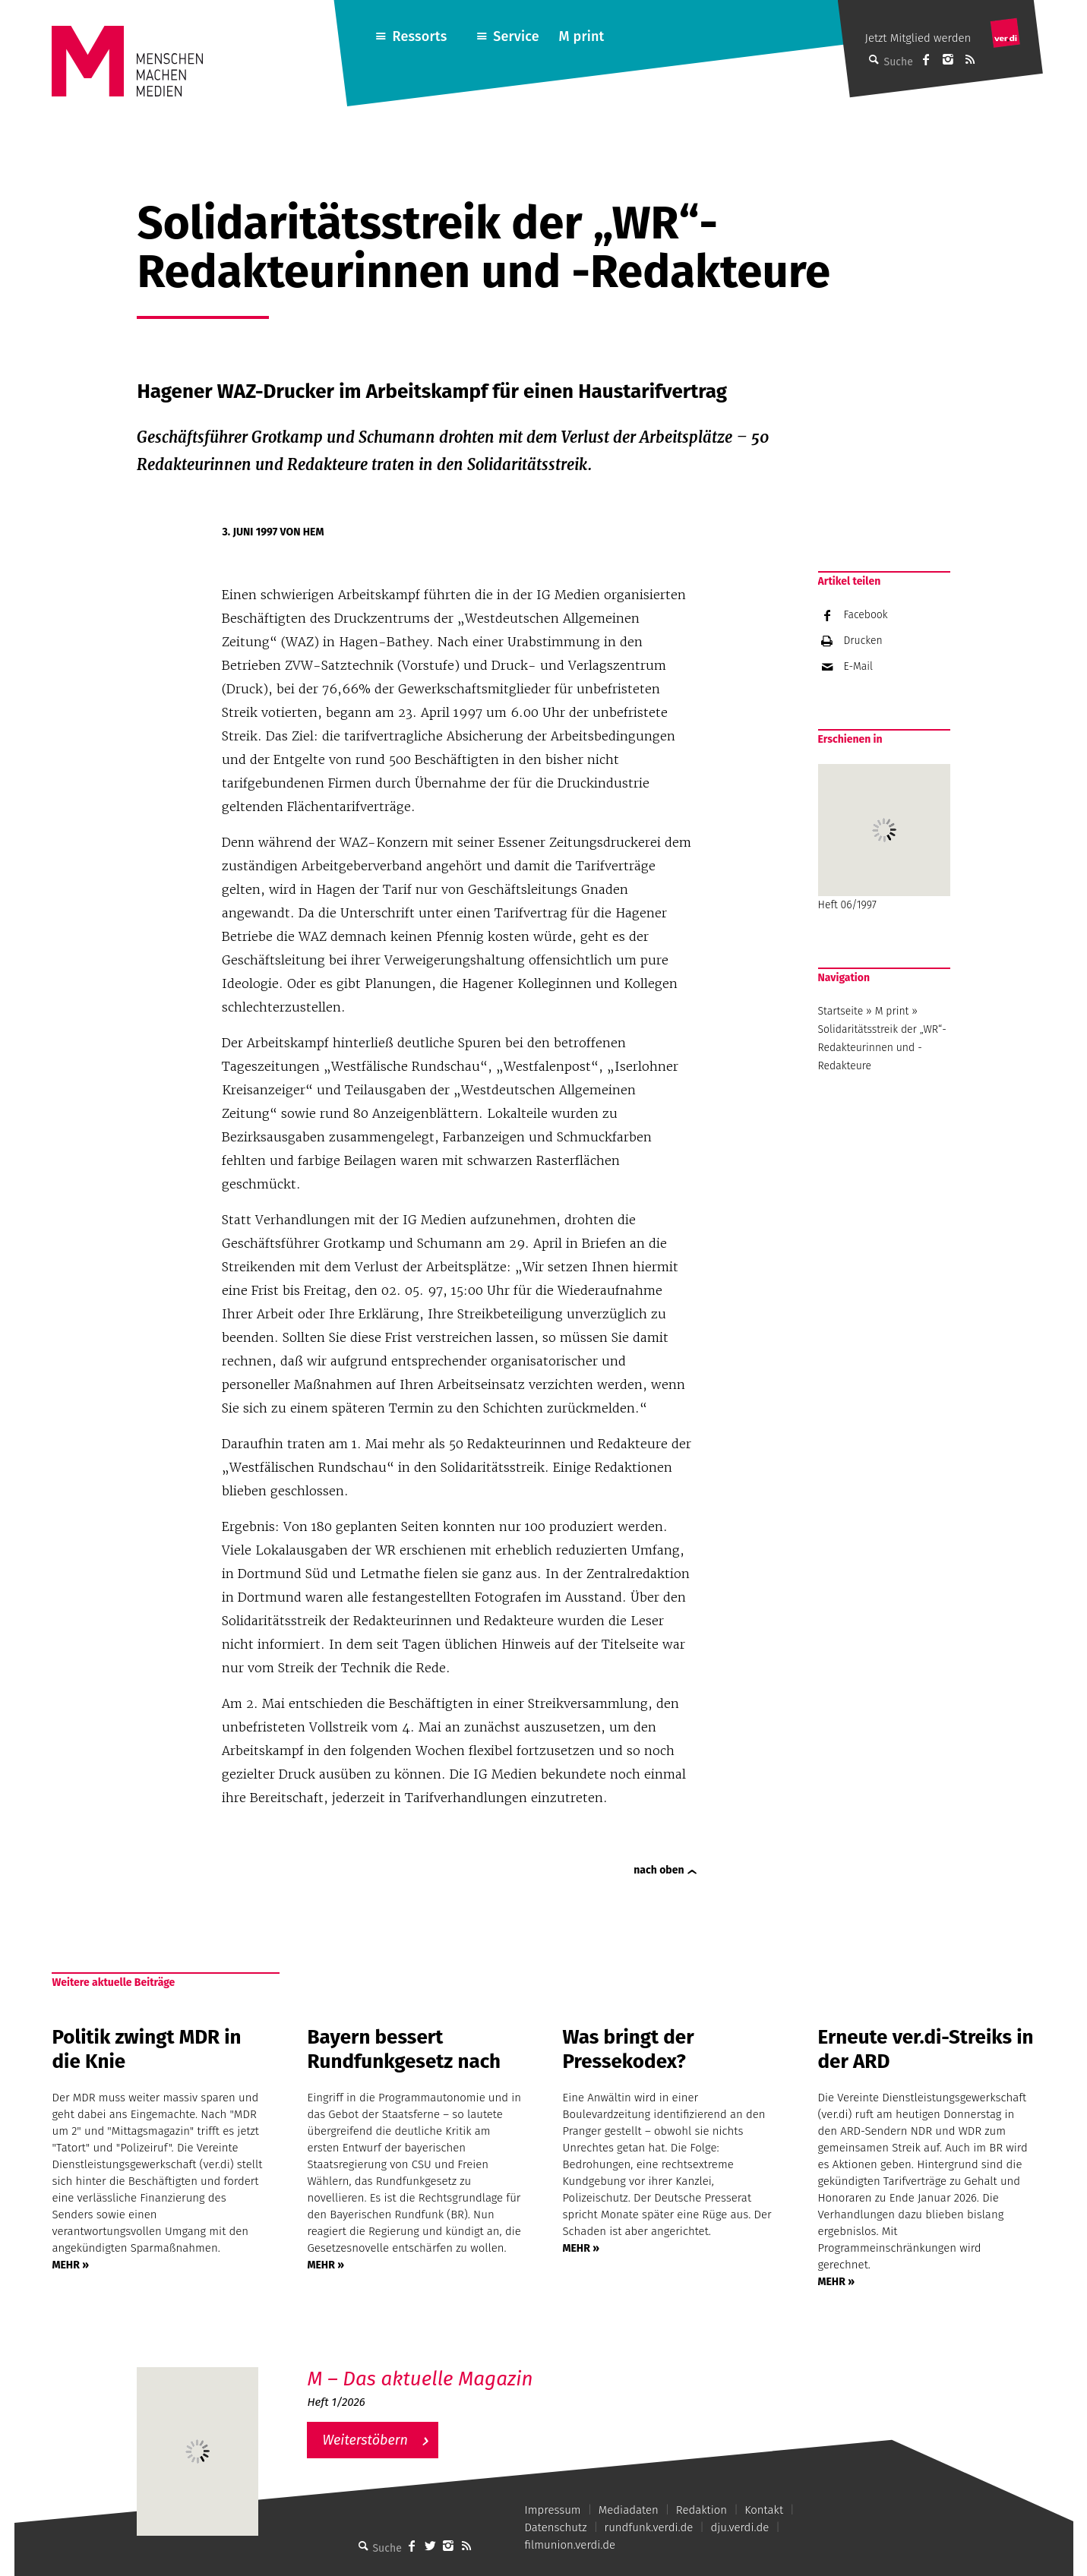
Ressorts (419, 36)
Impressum (553, 2510)
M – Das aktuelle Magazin (419, 2379)
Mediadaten (629, 2510)
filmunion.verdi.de (570, 2545)
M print (582, 36)
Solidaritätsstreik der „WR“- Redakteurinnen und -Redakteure (882, 1047)
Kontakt (763, 2510)
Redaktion (701, 2510)
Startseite (841, 1011)
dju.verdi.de (739, 2527)
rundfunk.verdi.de (649, 2527)
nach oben (659, 1870)
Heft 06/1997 (884, 837)
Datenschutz (556, 2527)
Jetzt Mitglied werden (918, 38)
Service (516, 36)
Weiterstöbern (365, 2440)
